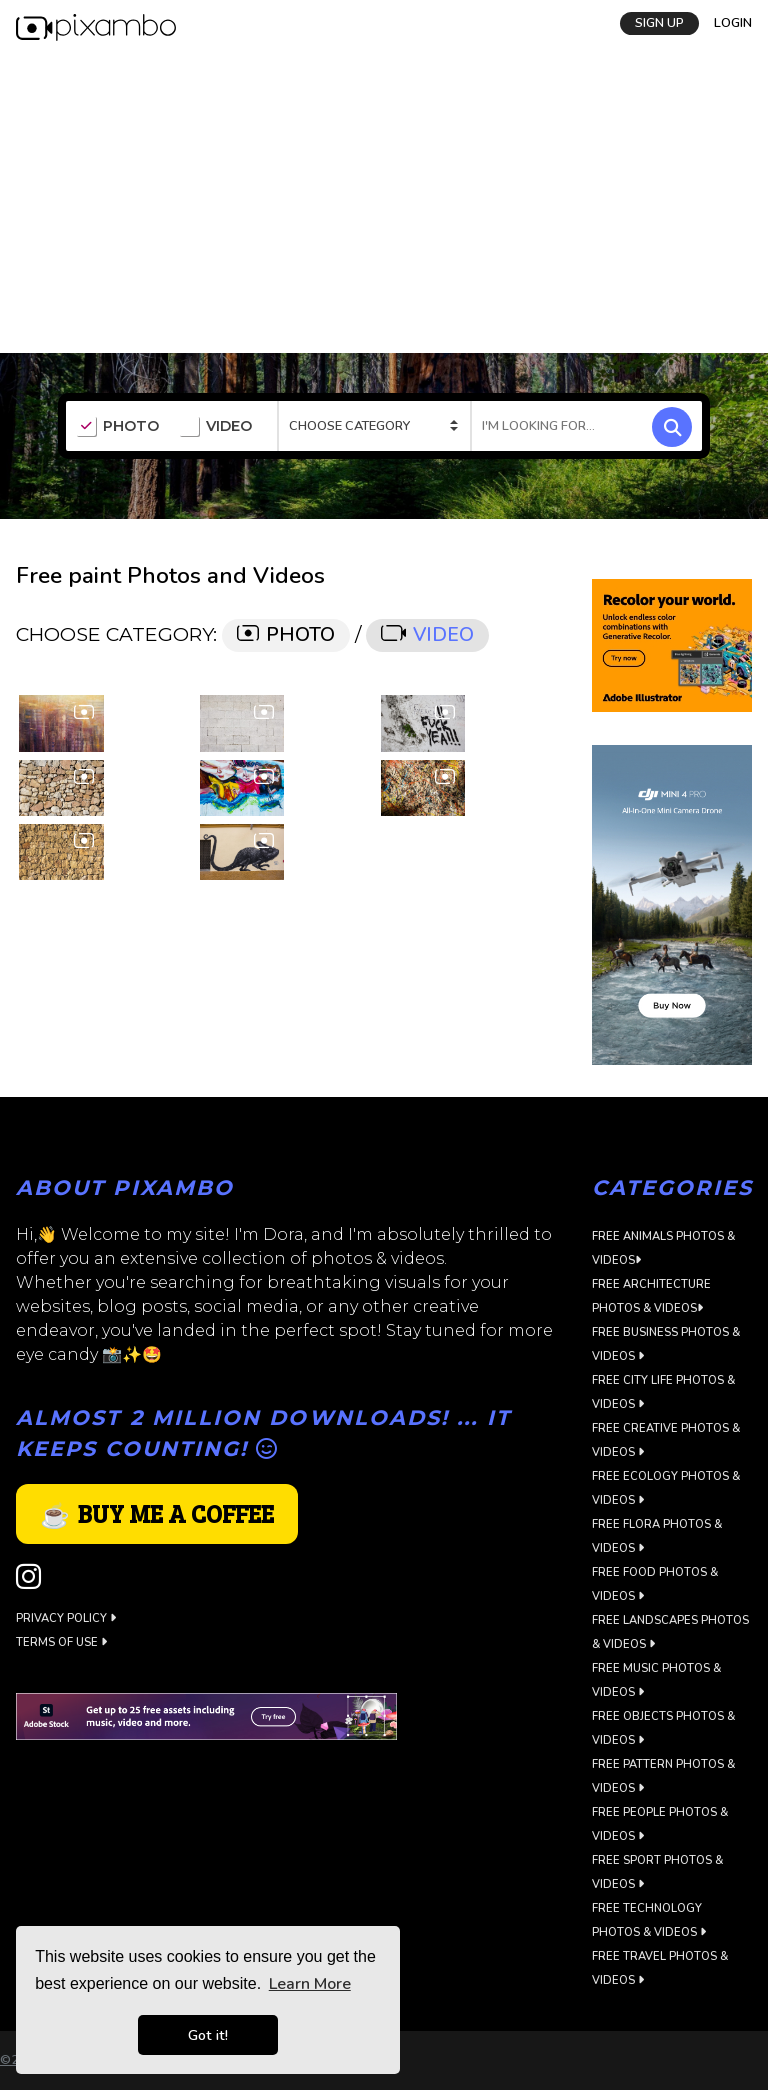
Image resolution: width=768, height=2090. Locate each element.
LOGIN (733, 23)
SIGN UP (659, 23)
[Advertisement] (384, 203)
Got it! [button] (208, 2035)
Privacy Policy (66, 1618)
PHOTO (117, 427)
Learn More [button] (310, 1984)
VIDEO (215, 427)
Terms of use (61, 1642)
